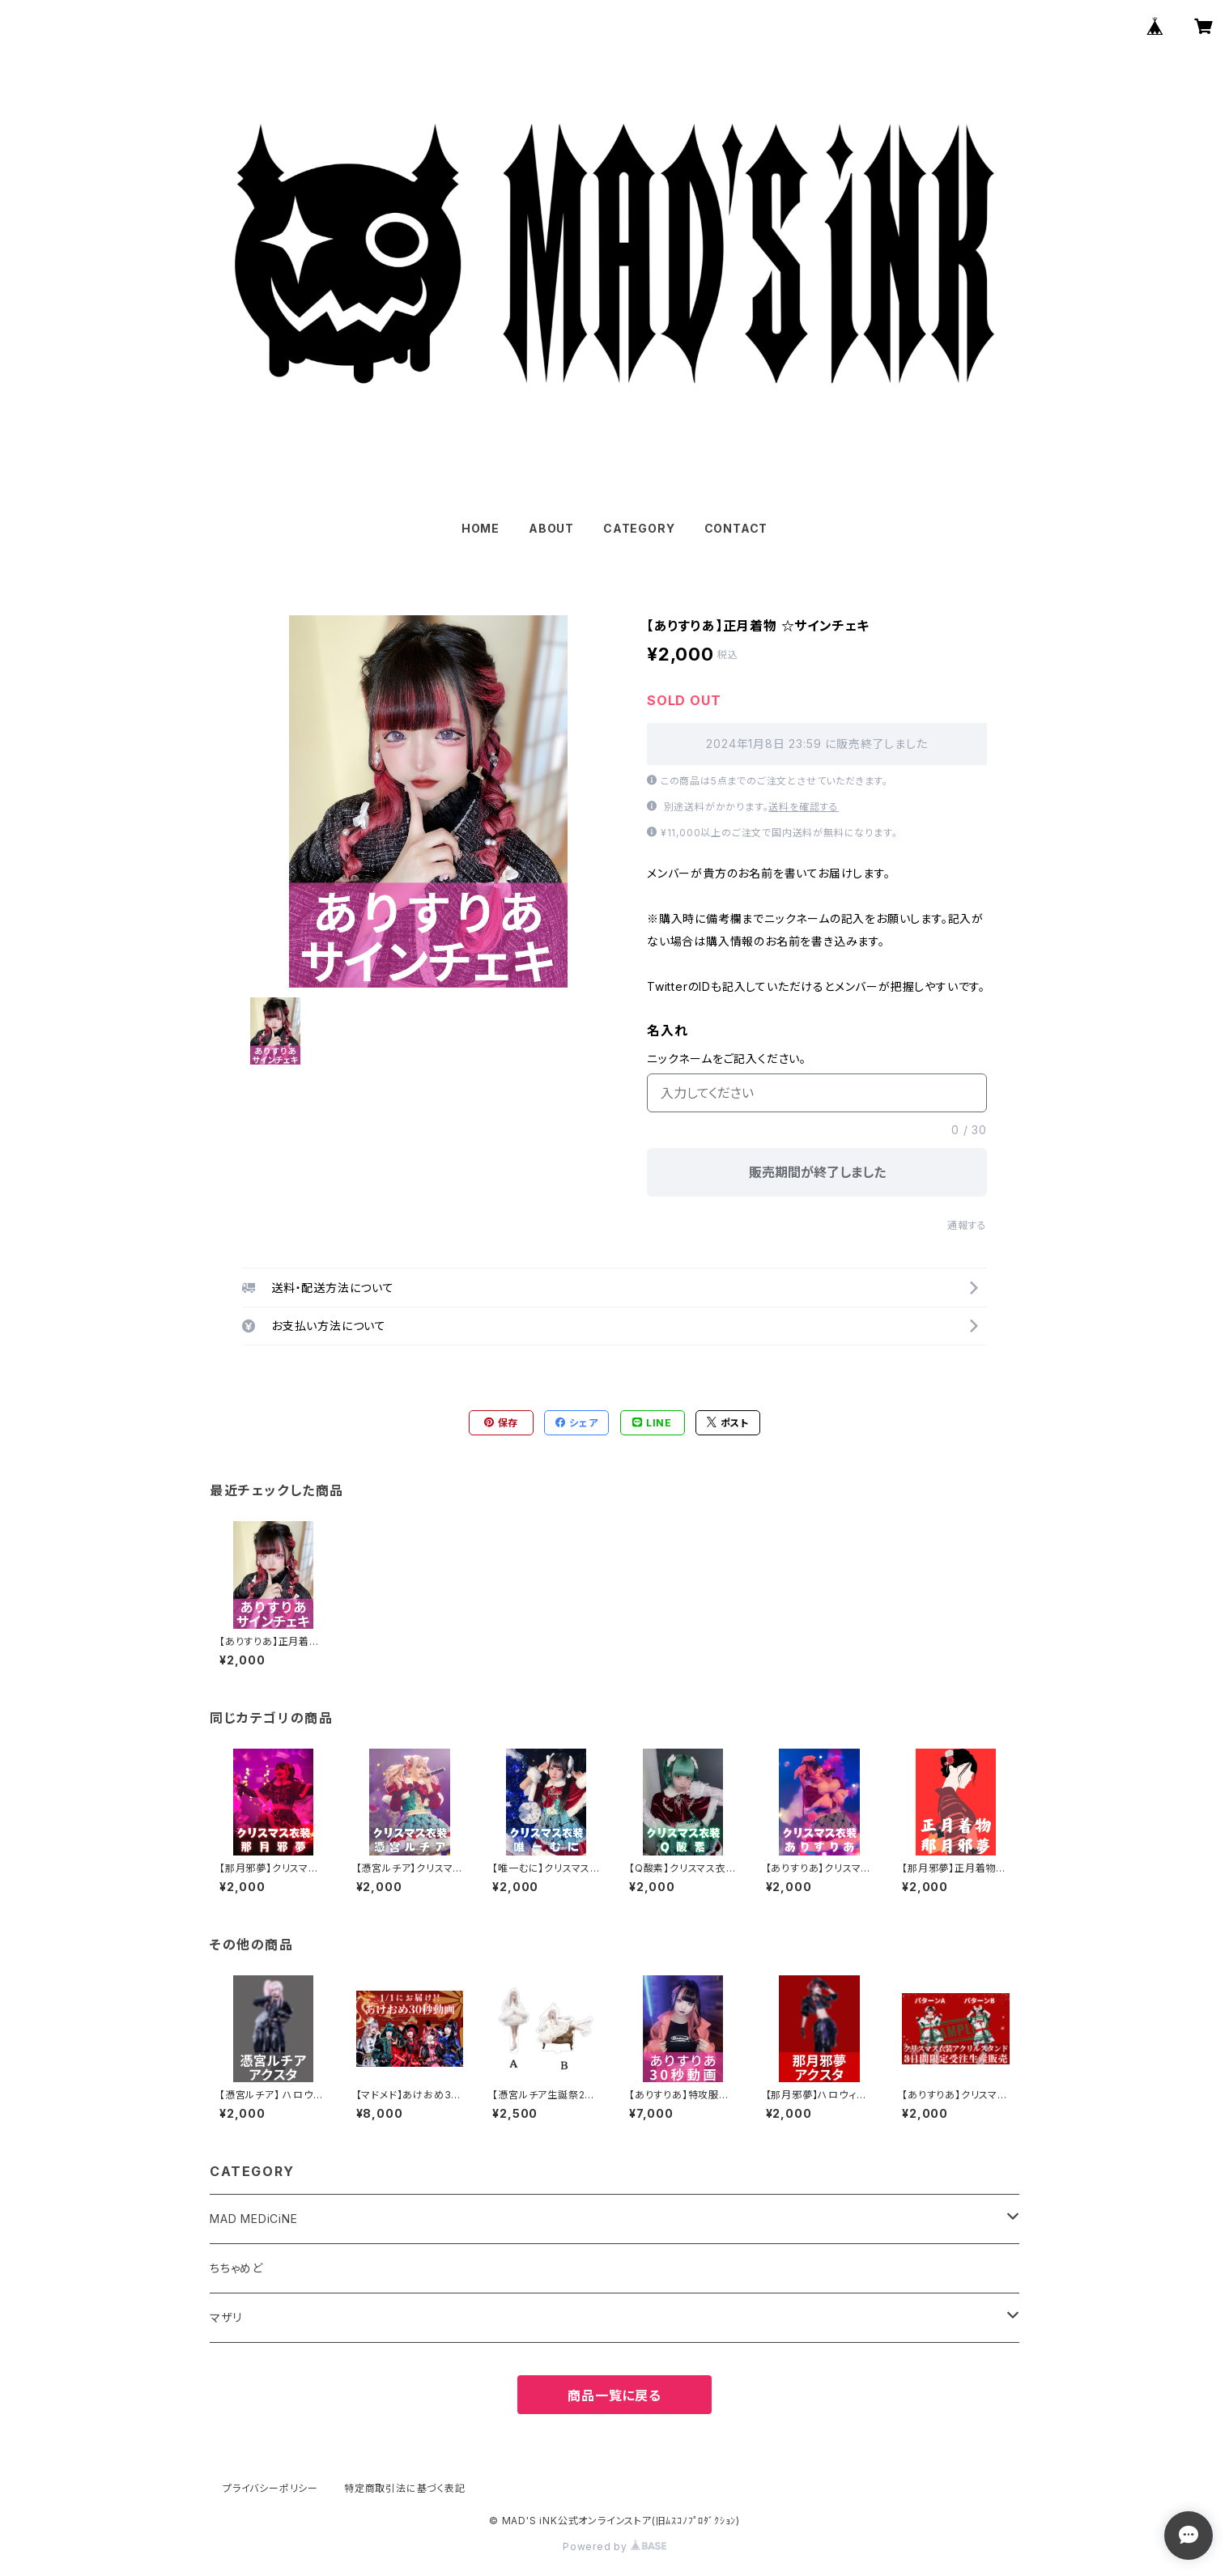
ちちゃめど (236, 2268)
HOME (480, 528)
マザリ (225, 2317)
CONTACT (736, 528)
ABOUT (551, 528)
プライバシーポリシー (270, 2488)
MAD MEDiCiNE (254, 2218)
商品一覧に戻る (614, 2395)
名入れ (667, 1030)
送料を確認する (803, 807)
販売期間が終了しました (817, 1172)
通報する (967, 1225)
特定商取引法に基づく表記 (405, 2488)
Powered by (614, 2546)
